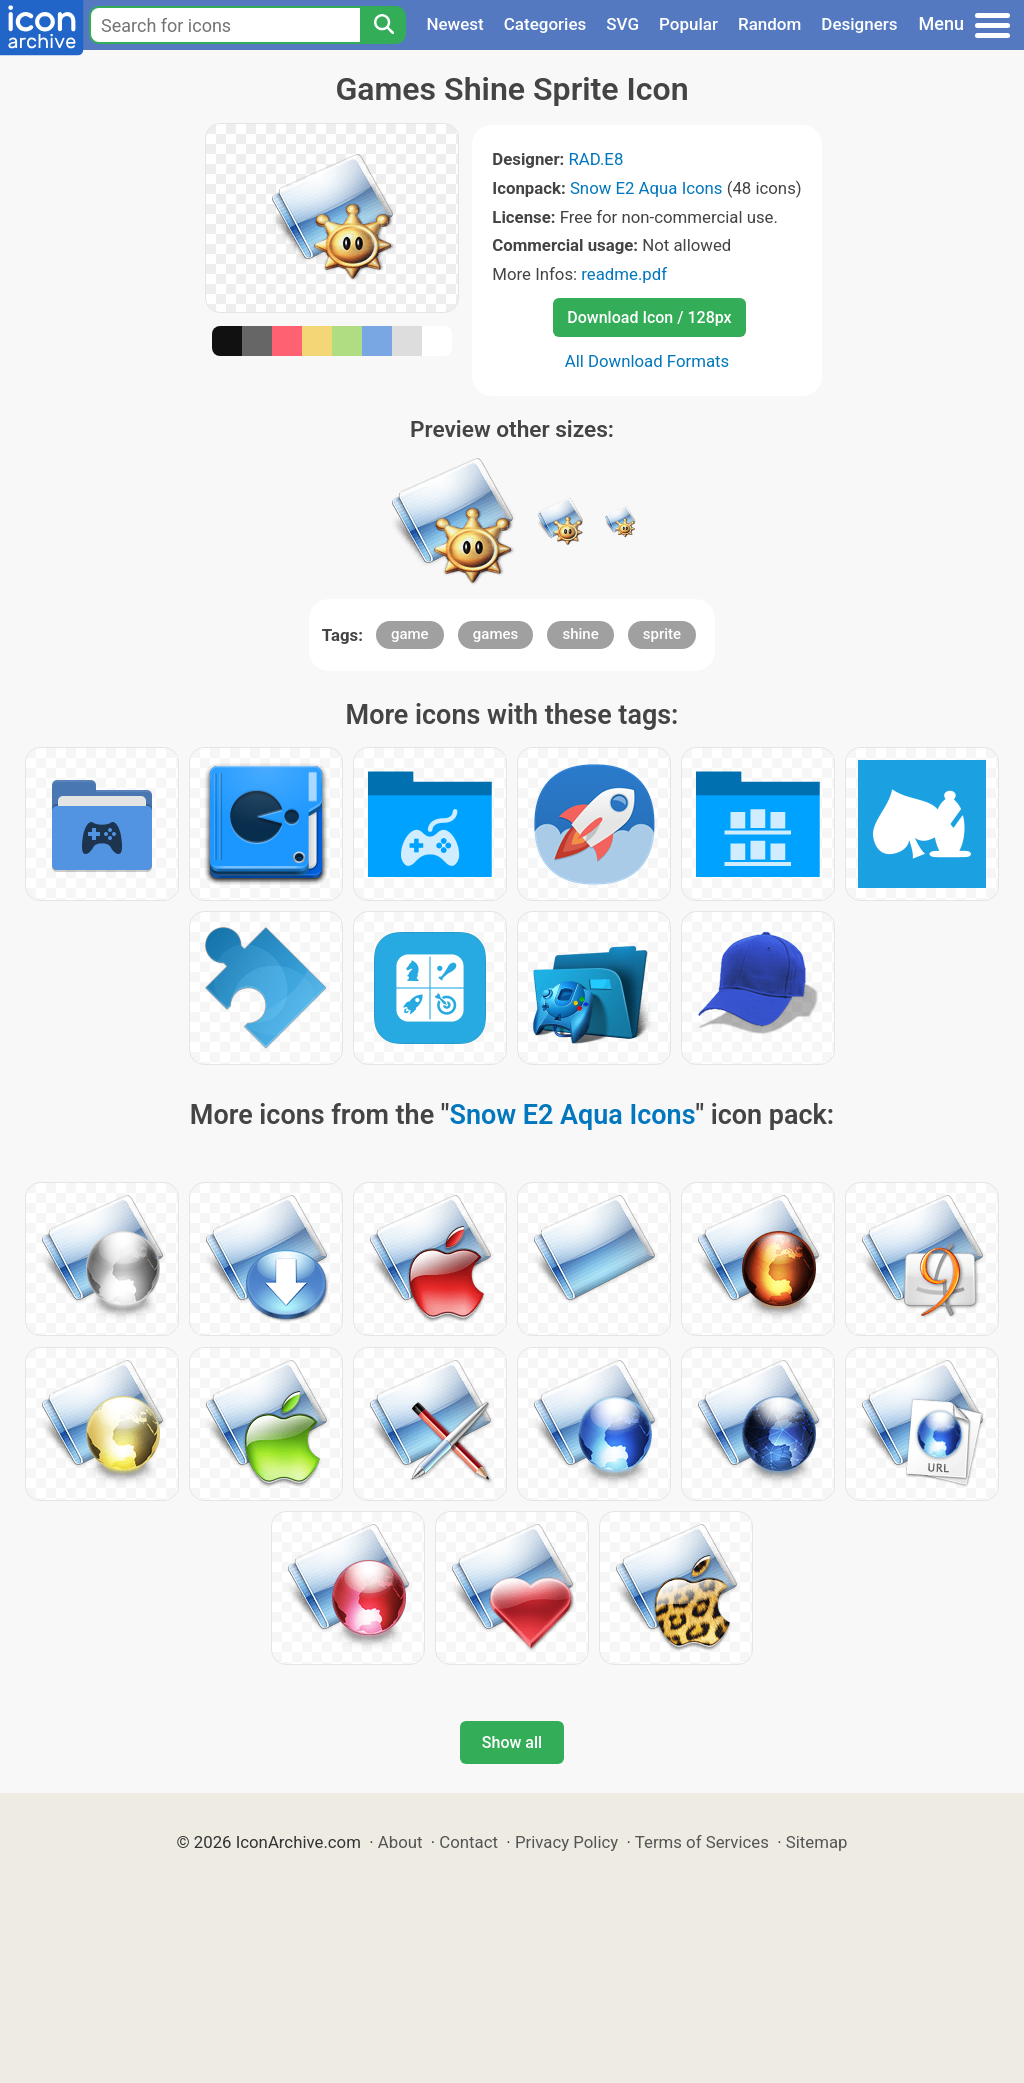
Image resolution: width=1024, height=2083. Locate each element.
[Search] (383, 25)
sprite (662, 634)
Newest (454, 24)
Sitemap (817, 1842)
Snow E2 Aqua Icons (646, 188)
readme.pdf (624, 274)
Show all (512, 1742)
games (495, 634)
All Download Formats (647, 361)
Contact (468, 1842)
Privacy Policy (566, 1842)
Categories (545, 24)
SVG (622, 24)
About (400, 1842)
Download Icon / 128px (649, 317)
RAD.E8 (595, 159)
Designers (859, 24)
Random (769, 24)
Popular (688, 24)
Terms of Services (702, 1842)
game (410, 634)
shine (580, 634)
